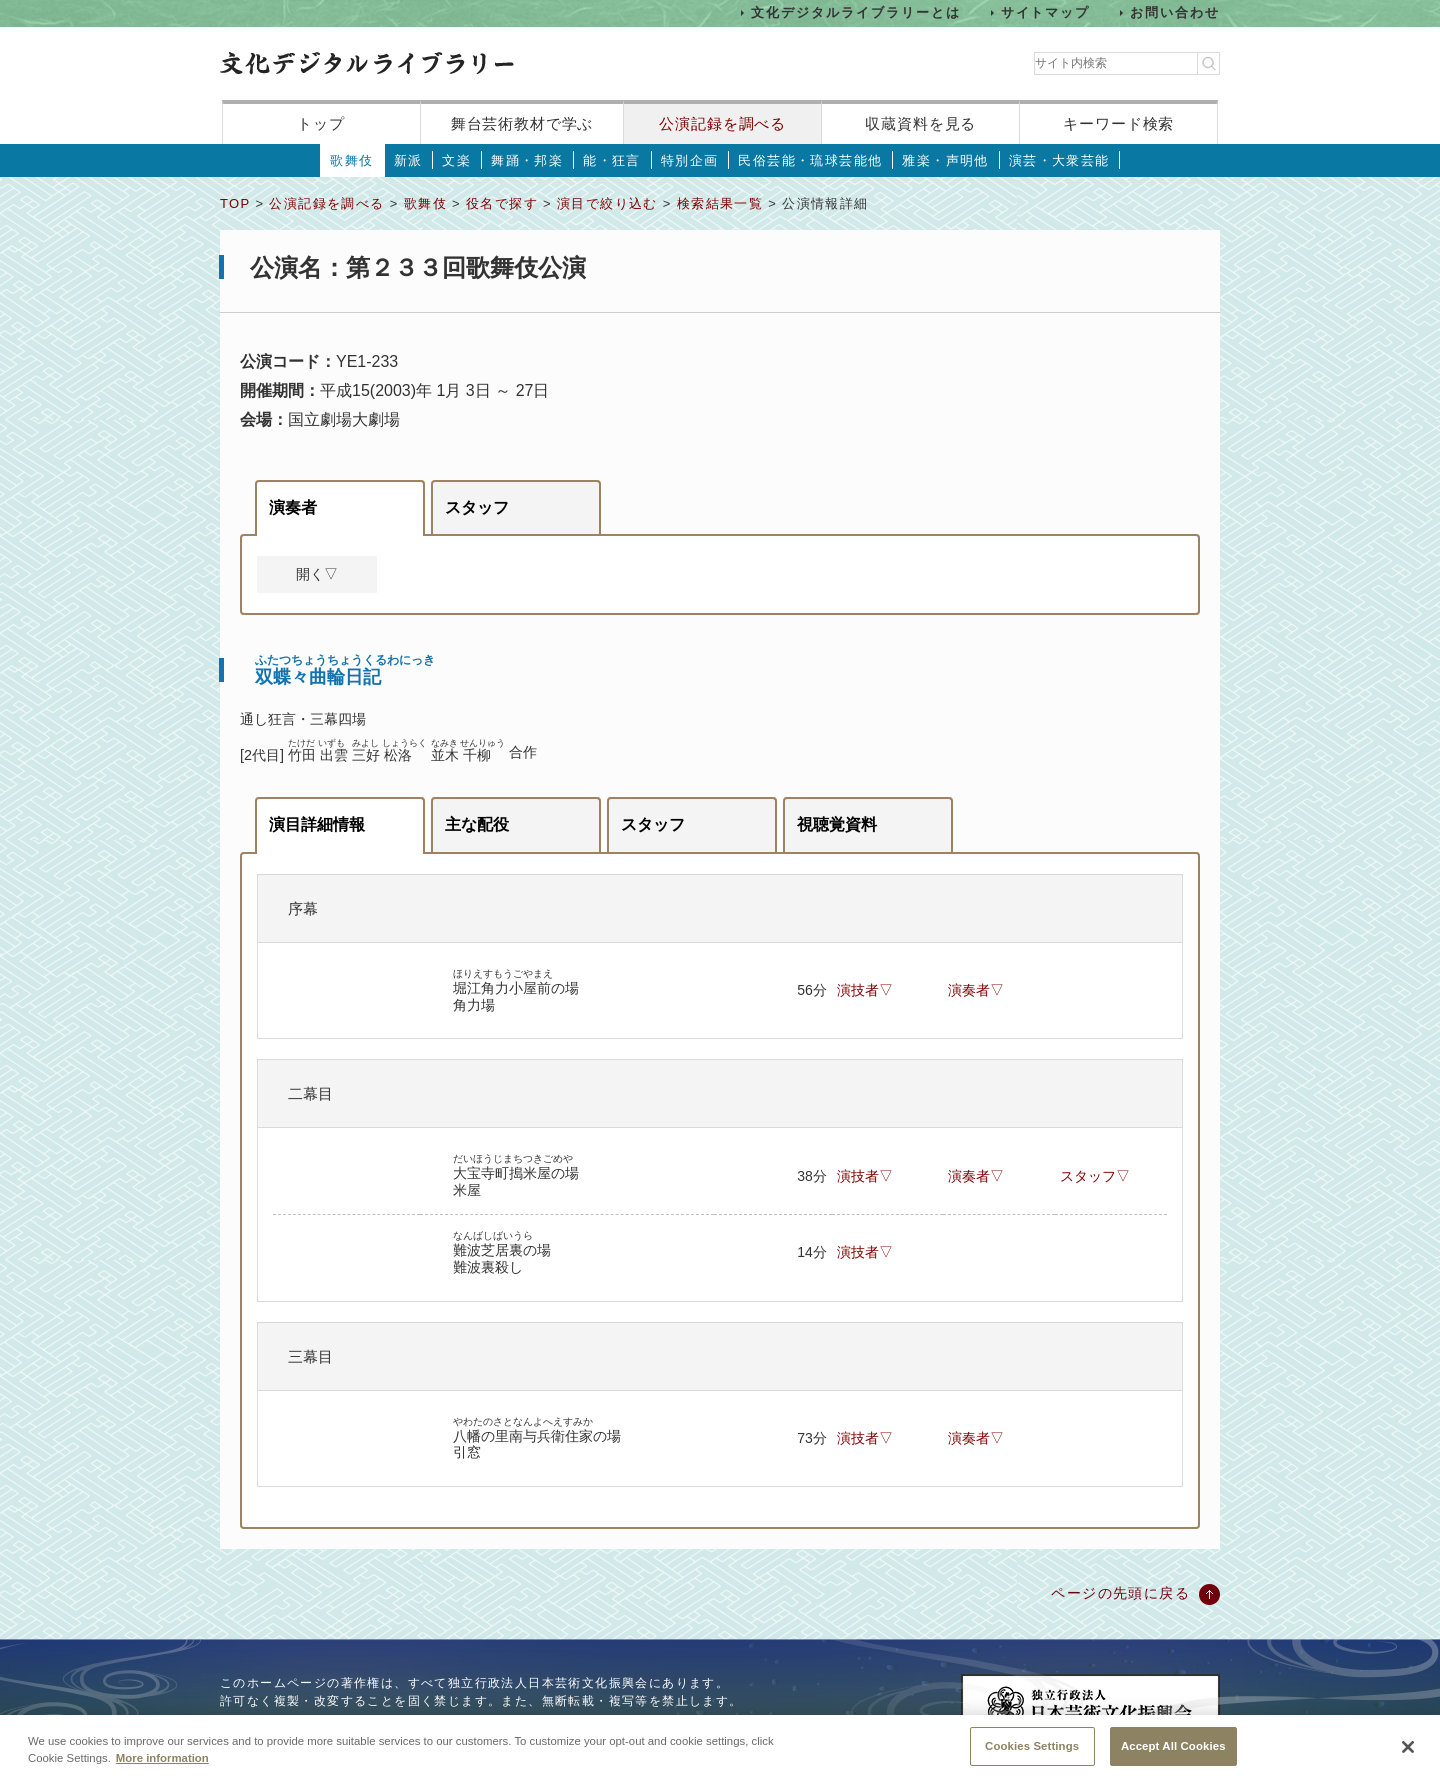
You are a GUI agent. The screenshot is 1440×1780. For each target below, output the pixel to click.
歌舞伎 (351, 160)
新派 (408, 160)
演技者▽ (865, 990)
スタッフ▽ (1095, 1176)
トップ (321, 123)
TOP (235, 203)
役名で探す (502, 203)
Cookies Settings (1032, 1756)
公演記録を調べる (722, 123)
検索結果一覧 (720, 203)
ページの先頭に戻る (1120, 1593)
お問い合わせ (1175, 12)
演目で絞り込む (607, 203)
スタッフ (477, 507)
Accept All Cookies (1173, 1756)
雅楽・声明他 (945, 160)
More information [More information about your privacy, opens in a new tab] (162, 1768)
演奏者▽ (976, 990)
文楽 (456, 160)
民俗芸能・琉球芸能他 (810, 160)
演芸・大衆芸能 (1059, 160)
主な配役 (477, 824)
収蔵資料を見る (920, 123)
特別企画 (690, 160)
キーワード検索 (1118, 123)
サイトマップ (1046, 12)
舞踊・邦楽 (527, 160)
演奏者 (293, 507)
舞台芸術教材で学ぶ (522, 123)
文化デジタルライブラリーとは (855, 12)
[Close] (1408, 1758)
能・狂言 (612, 160)
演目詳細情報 (317, 824)
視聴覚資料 (837, 824)
